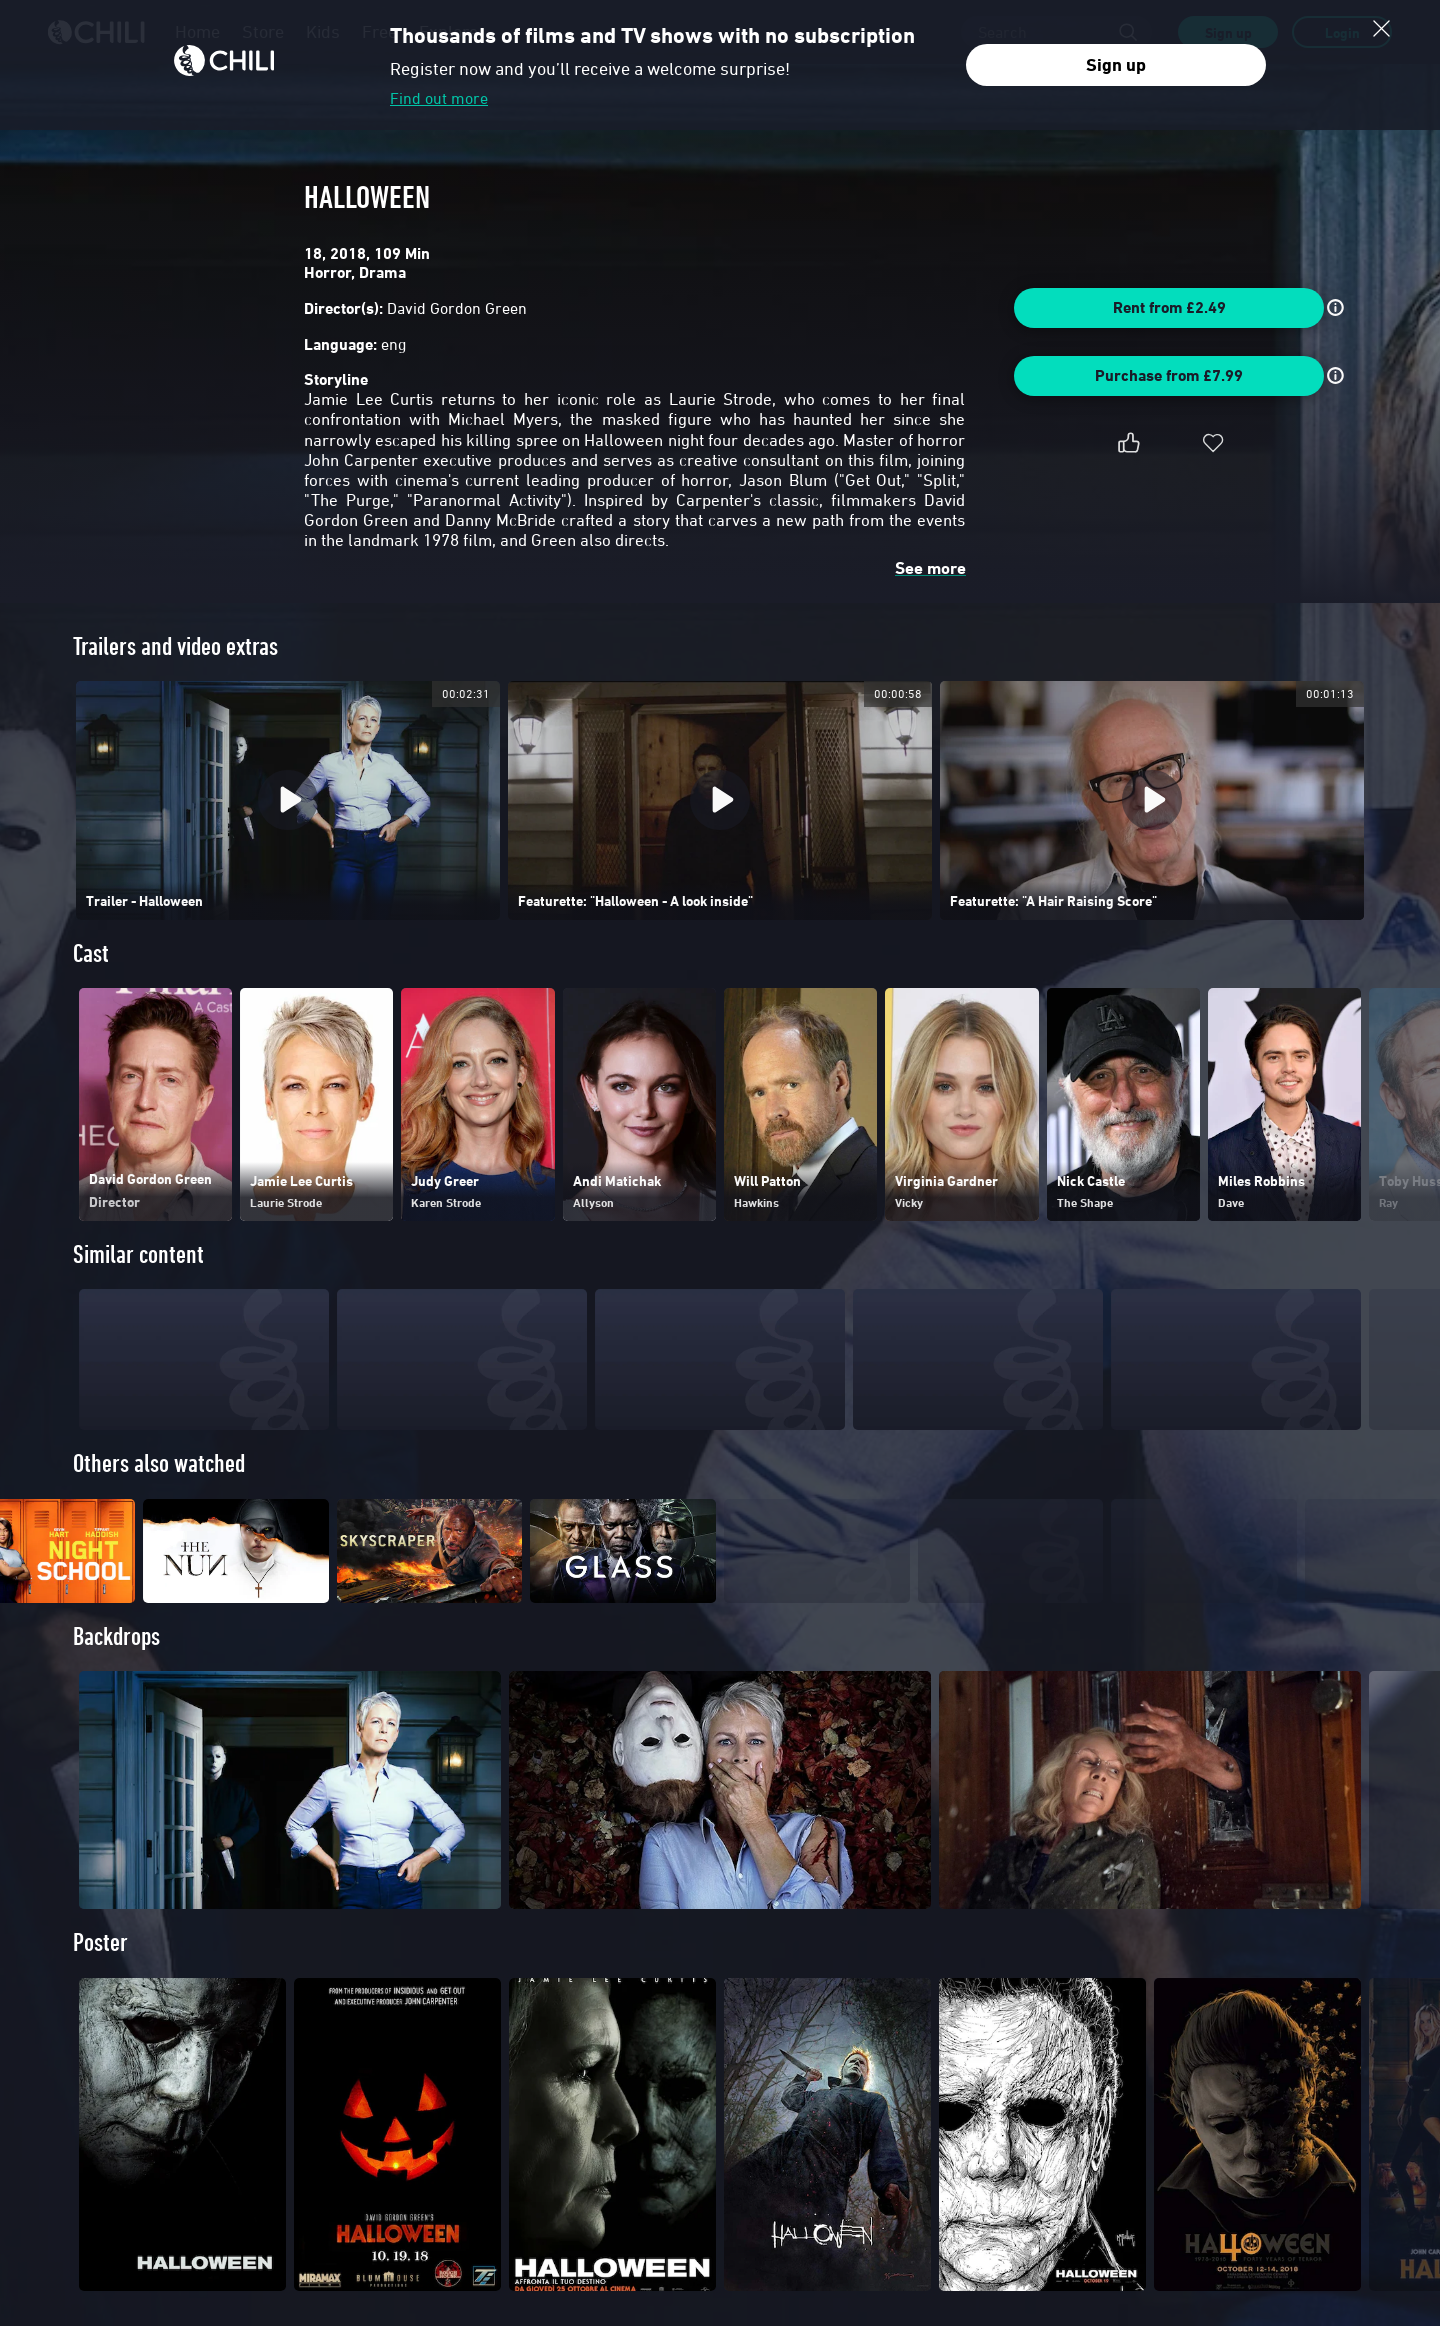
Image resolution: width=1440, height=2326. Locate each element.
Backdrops (116, 1672)
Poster (100, 1978)
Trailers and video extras (175, 646)
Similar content (138, 1254)
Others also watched (159, 1463)
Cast (91, 953)
